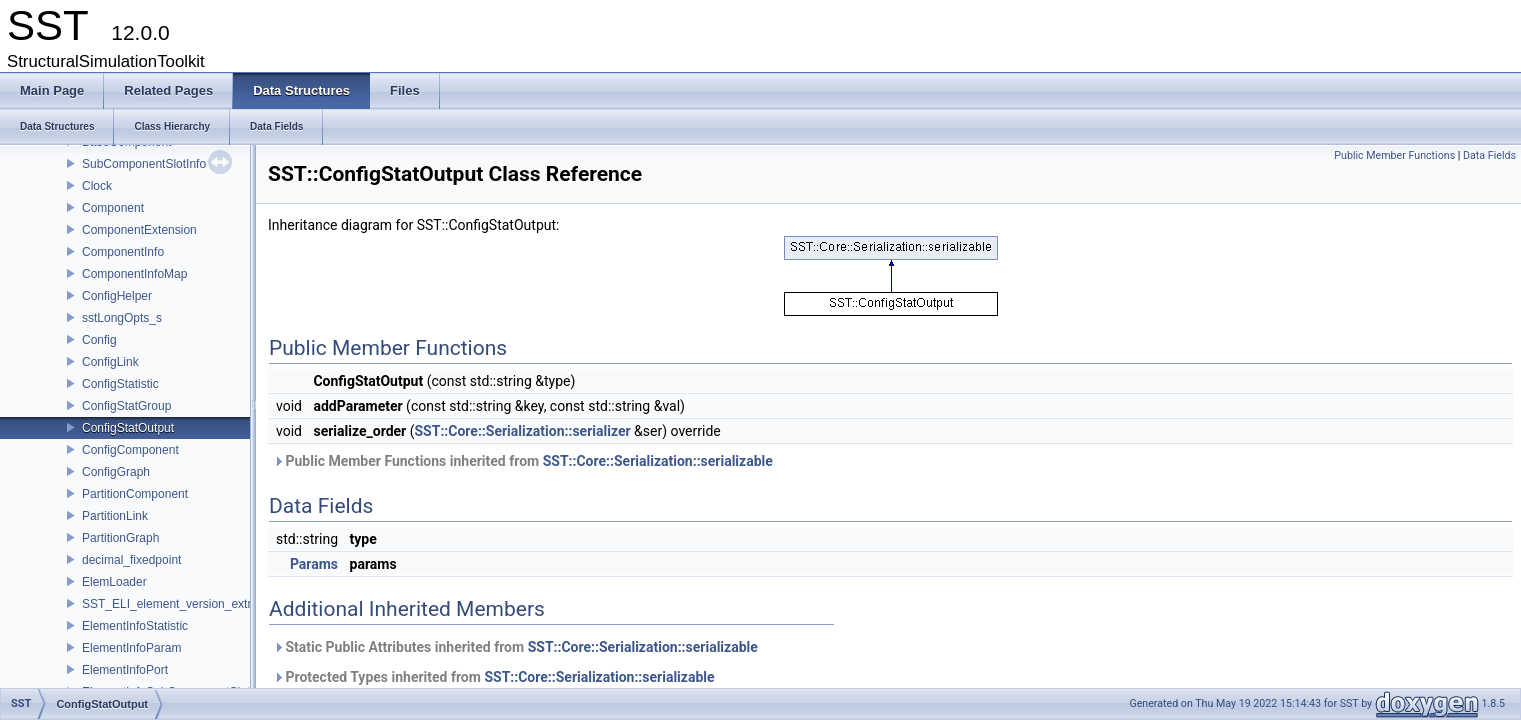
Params (314, 564)
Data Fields (1489, 155)
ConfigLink (110, 362)
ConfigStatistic (120, 384)
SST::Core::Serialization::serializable (658, 461)
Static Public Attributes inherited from (515, 647)
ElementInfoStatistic (135, 626)
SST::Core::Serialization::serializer (522, 431)
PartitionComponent (135, 494)
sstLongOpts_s (122, 318)
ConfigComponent (130, 450)
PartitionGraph (120, 538)
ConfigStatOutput (128, 428)
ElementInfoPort (125, 670)
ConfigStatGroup (126, 406)
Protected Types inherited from (494, 677)
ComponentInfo (123, 252)
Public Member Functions (1394, 155)
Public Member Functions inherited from (523, 461)
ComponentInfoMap (134, 274)
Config (99, 340)
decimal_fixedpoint (131, 560)
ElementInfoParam (131, 648)
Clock (97, 186)
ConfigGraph (116, 472)
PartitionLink (115, 516)
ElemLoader (114, 582)
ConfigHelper (117, 296)
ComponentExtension (139, 230)
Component (113, 208)
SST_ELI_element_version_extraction (182, 604)
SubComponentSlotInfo (144, 164)
